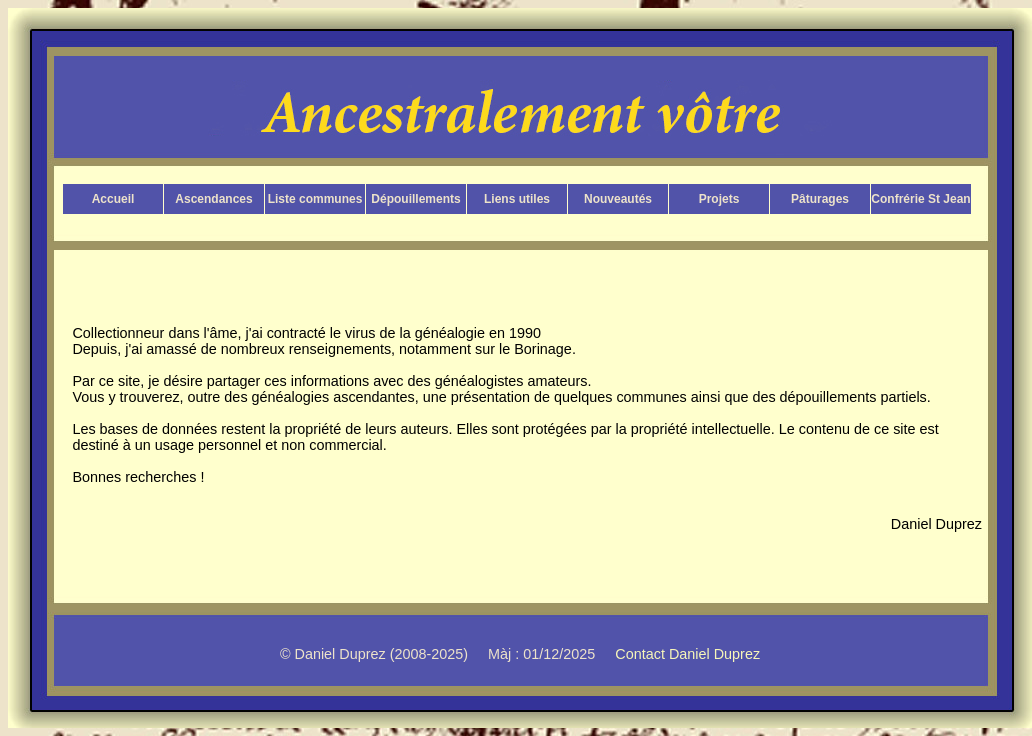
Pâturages (820, 199)
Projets (719, 199)
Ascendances (213, 199)
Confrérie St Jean (920, 199)
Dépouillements (415, 199)
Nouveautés (618, 199)
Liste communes (315, 199)
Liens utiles (517, 199)
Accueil (113, 199)
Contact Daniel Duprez (687, 654)
